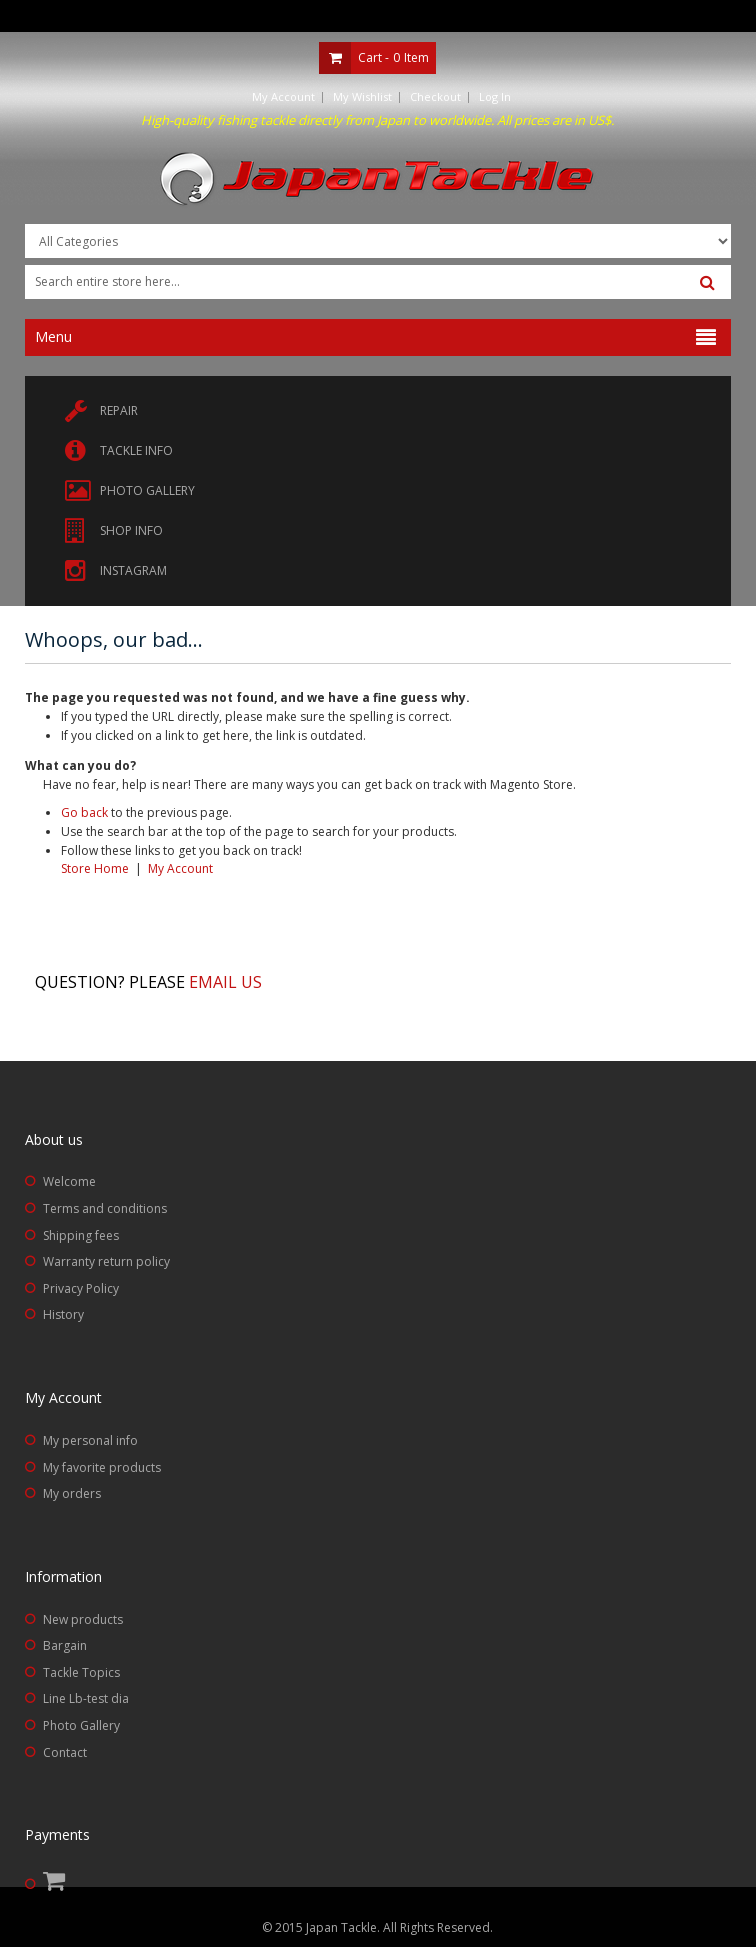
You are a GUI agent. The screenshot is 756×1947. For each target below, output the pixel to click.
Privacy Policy (81, 1288)
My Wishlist (362, 96)
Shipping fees (81, 1235)
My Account (283, 96)
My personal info (90, 1440)
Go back (84, 812)
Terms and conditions (105, 1208)
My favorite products (102, 1467)
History (63, 1314)
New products (83, 1619)
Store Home (95, 868)
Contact (65, 1752)
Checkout (435, 96)
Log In (495, 96)
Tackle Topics (81, 1672)
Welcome (69, 1181)
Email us (225, 982)
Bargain (65, 1645)
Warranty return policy (106, 1261)
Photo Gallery (81, 1725)
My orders (72, 1493)
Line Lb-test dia (86, 1698)
